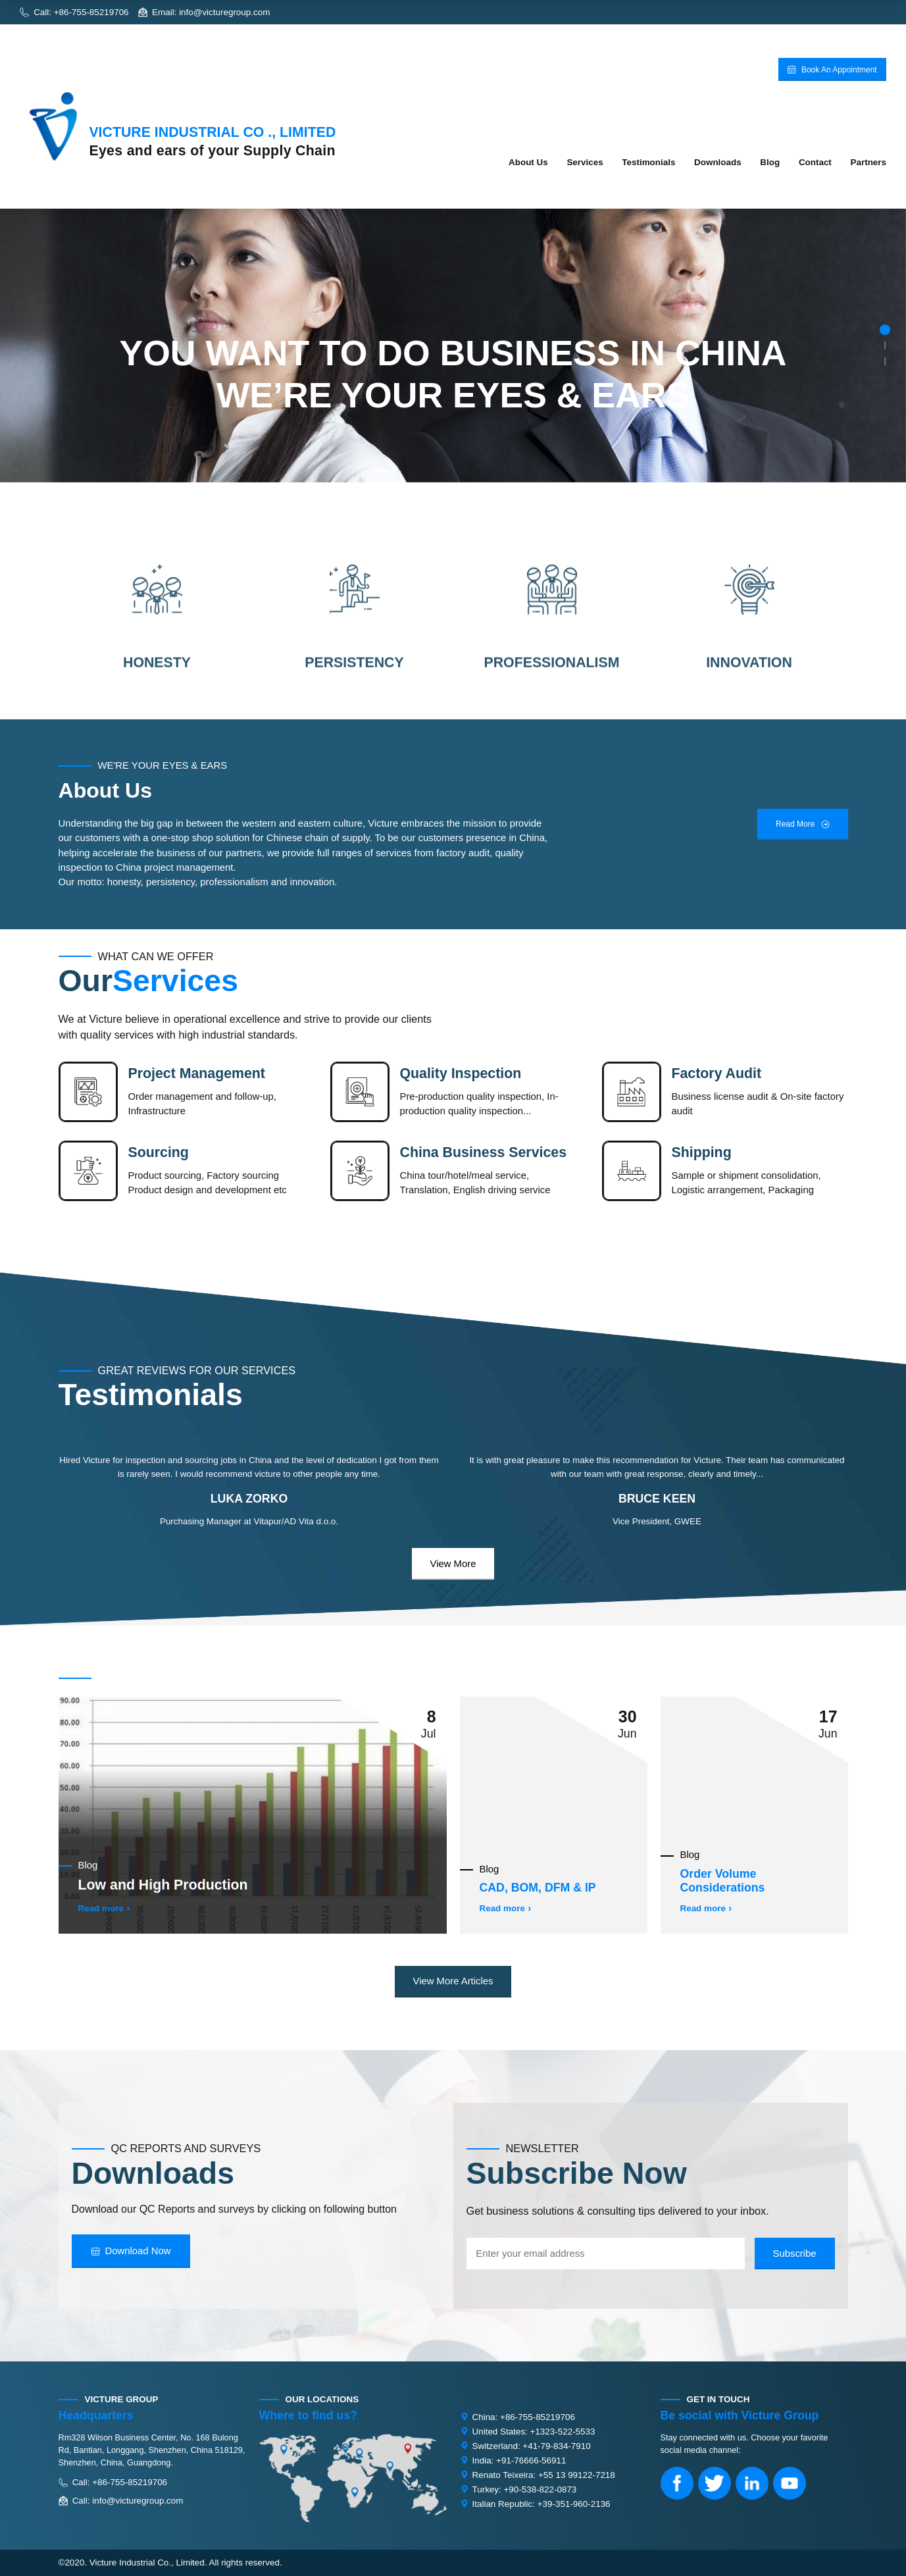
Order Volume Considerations (722, 1880)
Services (584, 162)
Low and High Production (163, 1885)
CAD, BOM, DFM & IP (538, 1887)
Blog (770, 162)
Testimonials (648, 162)
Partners (868, 162)
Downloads (718, 162)
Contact (815, 162)
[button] (885, 329)
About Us (528, 162)
